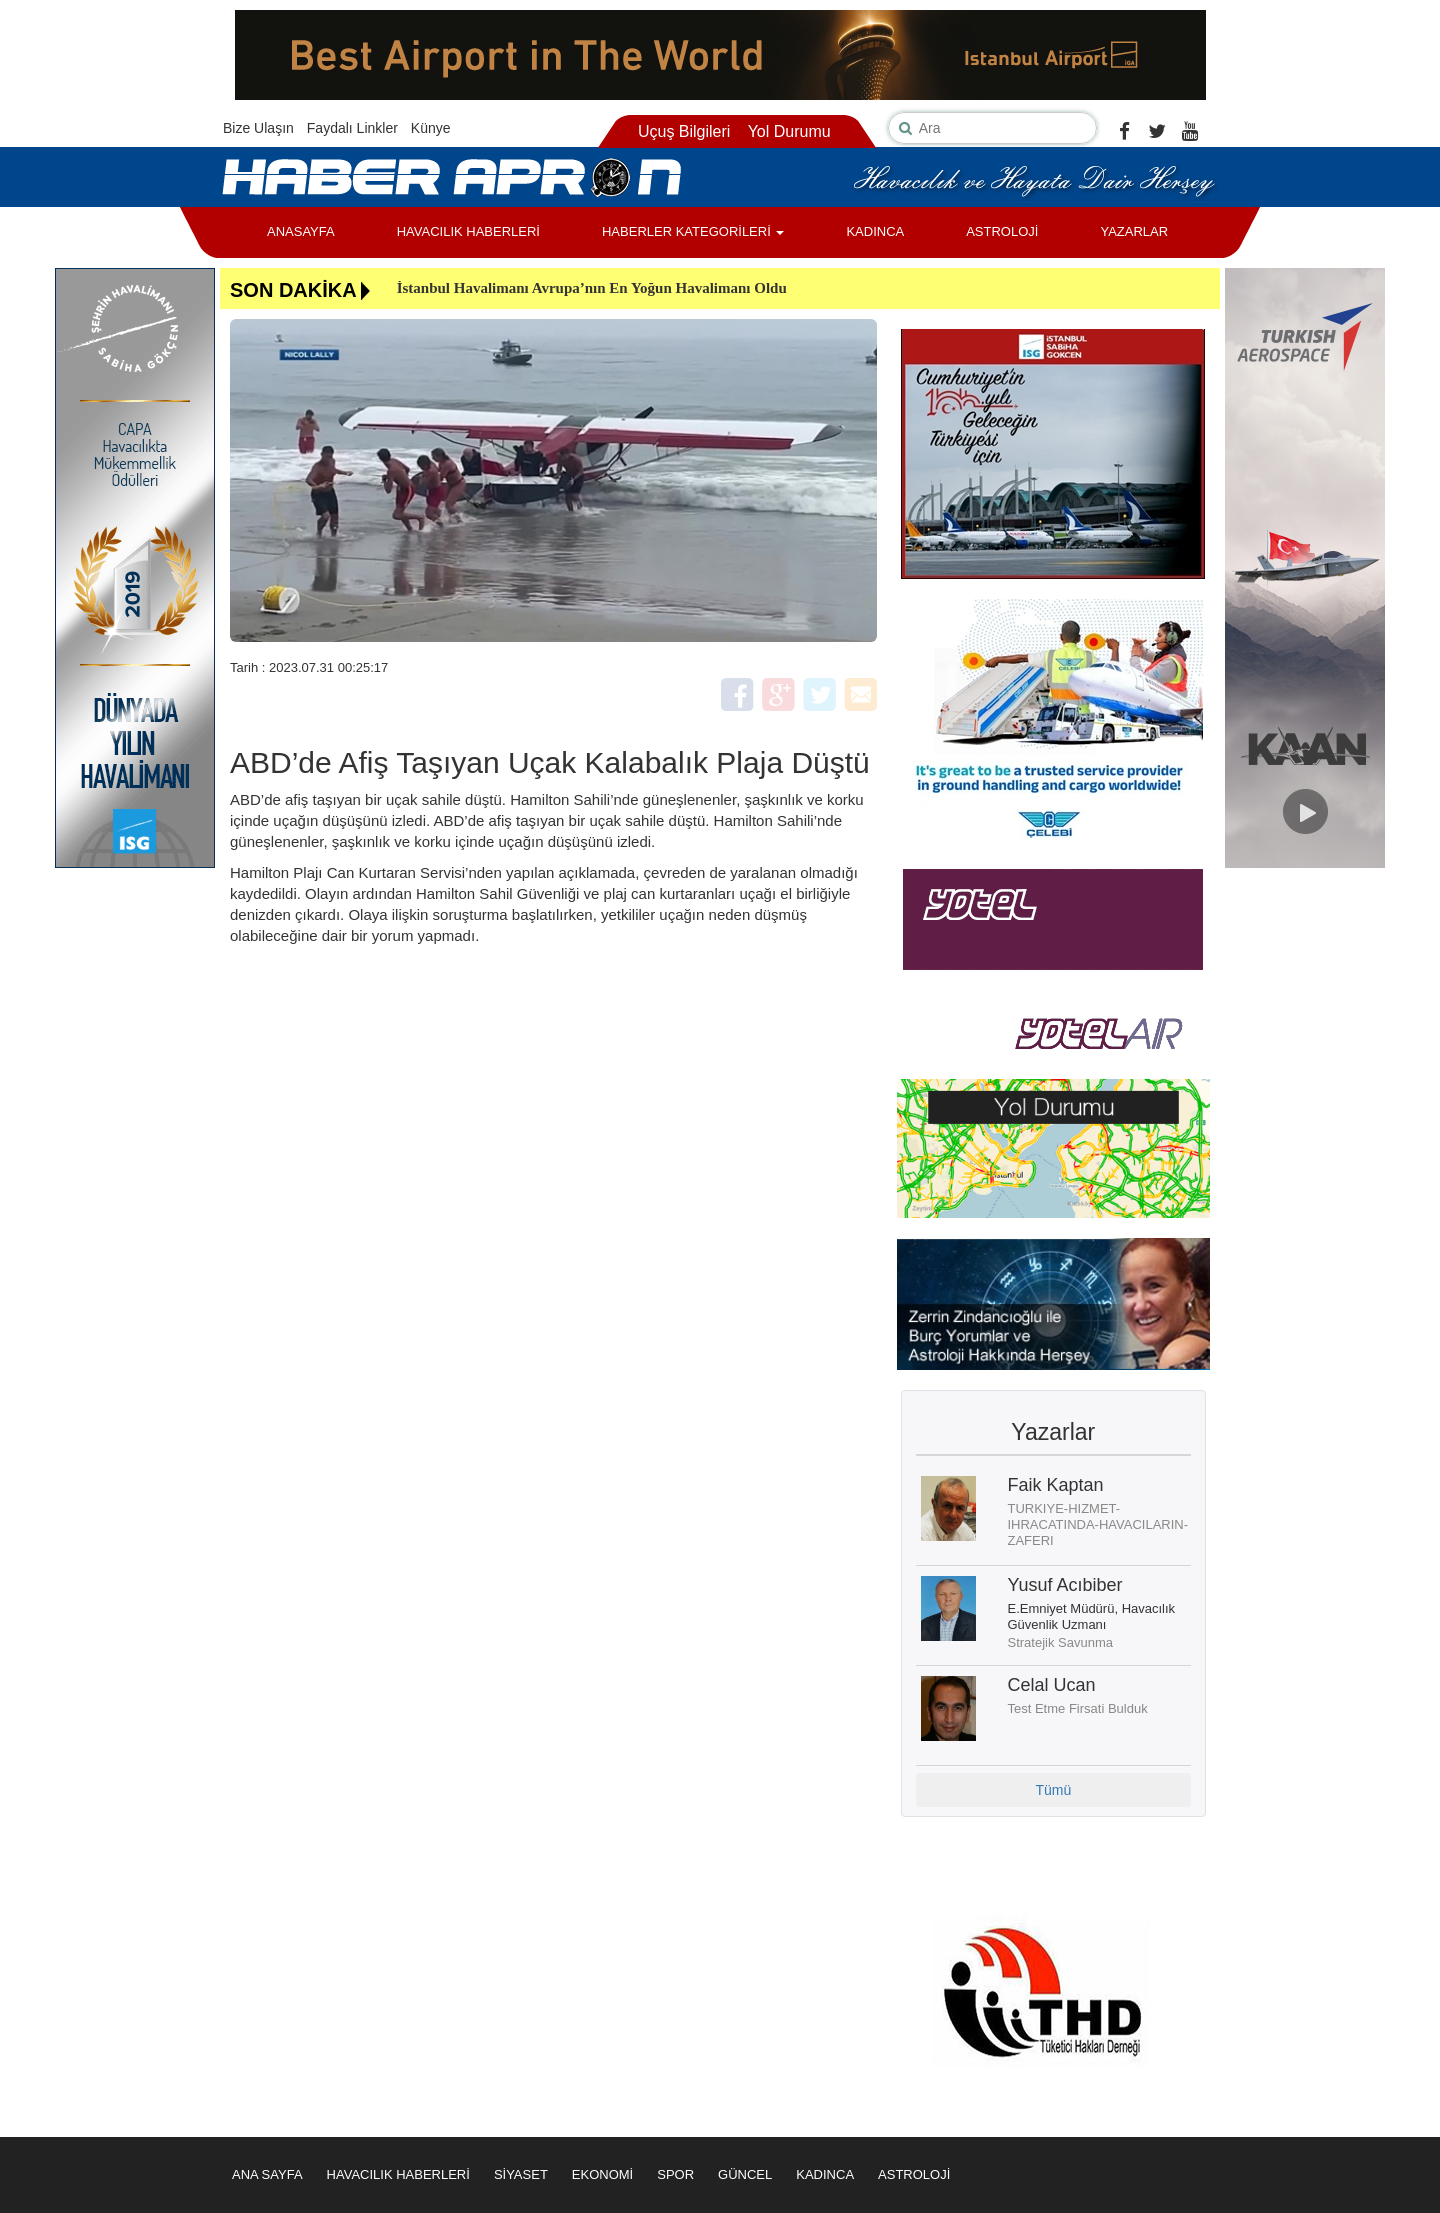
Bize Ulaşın (258, 128)
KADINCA (875, 231)
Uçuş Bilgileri (684, 131)
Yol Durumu (789, 131)
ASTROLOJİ (1002, 231)
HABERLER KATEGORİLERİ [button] (693, 231)
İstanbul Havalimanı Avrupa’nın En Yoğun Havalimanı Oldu (592, 288)
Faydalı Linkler (352, 128)
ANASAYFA (301, 231)
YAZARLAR (1134, 231)
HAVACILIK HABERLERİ (468, 231)
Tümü (1053, 1790)
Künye (431, 128)
